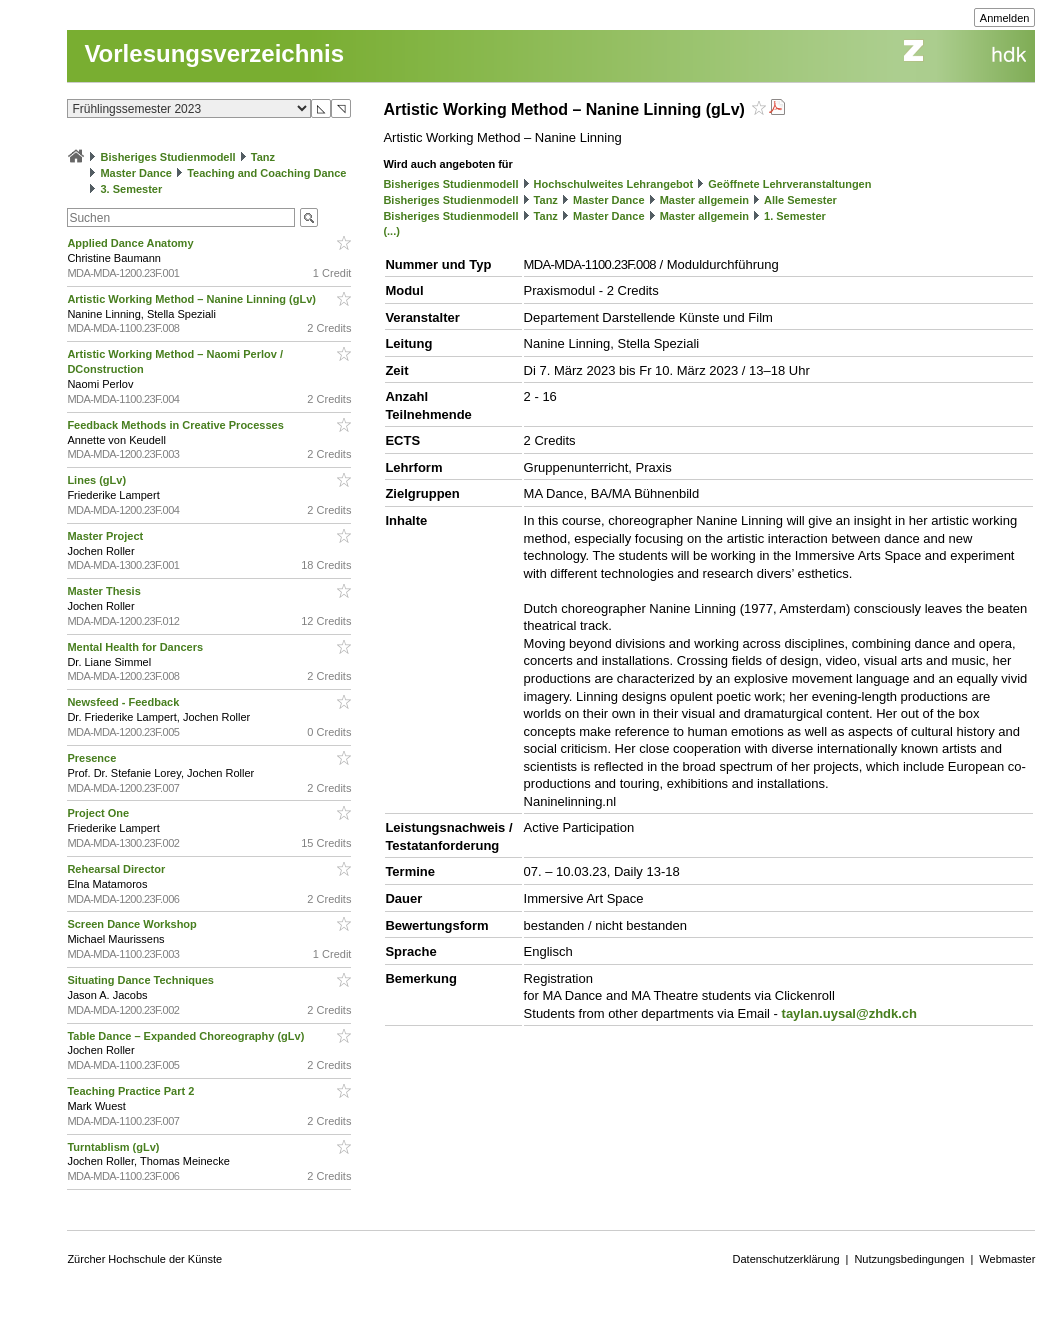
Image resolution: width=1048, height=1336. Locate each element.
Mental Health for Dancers (136, 647)
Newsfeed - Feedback (124, 702)
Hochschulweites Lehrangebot (614, 184)
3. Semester (131, 189)
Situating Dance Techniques (142, 980)
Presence (93, 758)
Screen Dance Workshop (133, 924)
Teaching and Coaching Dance (266, 173)
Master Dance (136, 173)
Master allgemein (704, 200)
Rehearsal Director (117, 869)
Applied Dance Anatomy (131, 243)
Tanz (263, 157)
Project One (99, 813)
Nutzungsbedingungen (909, 1259)
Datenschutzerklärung (786, 1259)
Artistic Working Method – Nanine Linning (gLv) (193, 299)
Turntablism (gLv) (114, 1147)
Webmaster (1007, 1259)
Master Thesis (105, 591)
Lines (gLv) (98, 480)
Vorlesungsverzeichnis (214, 53)
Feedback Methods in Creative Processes (176, 425)
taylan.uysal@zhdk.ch (850, 1013)
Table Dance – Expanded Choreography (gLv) (187, 1036)
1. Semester (795, 216)
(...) (391, 231)
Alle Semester (800, 200)
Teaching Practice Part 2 (132, 1091)
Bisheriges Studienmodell (168, 157)
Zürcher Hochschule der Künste (144, 1259)
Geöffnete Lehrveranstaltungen (789, 184)
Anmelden (1005, 18)
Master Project (106, 536)
